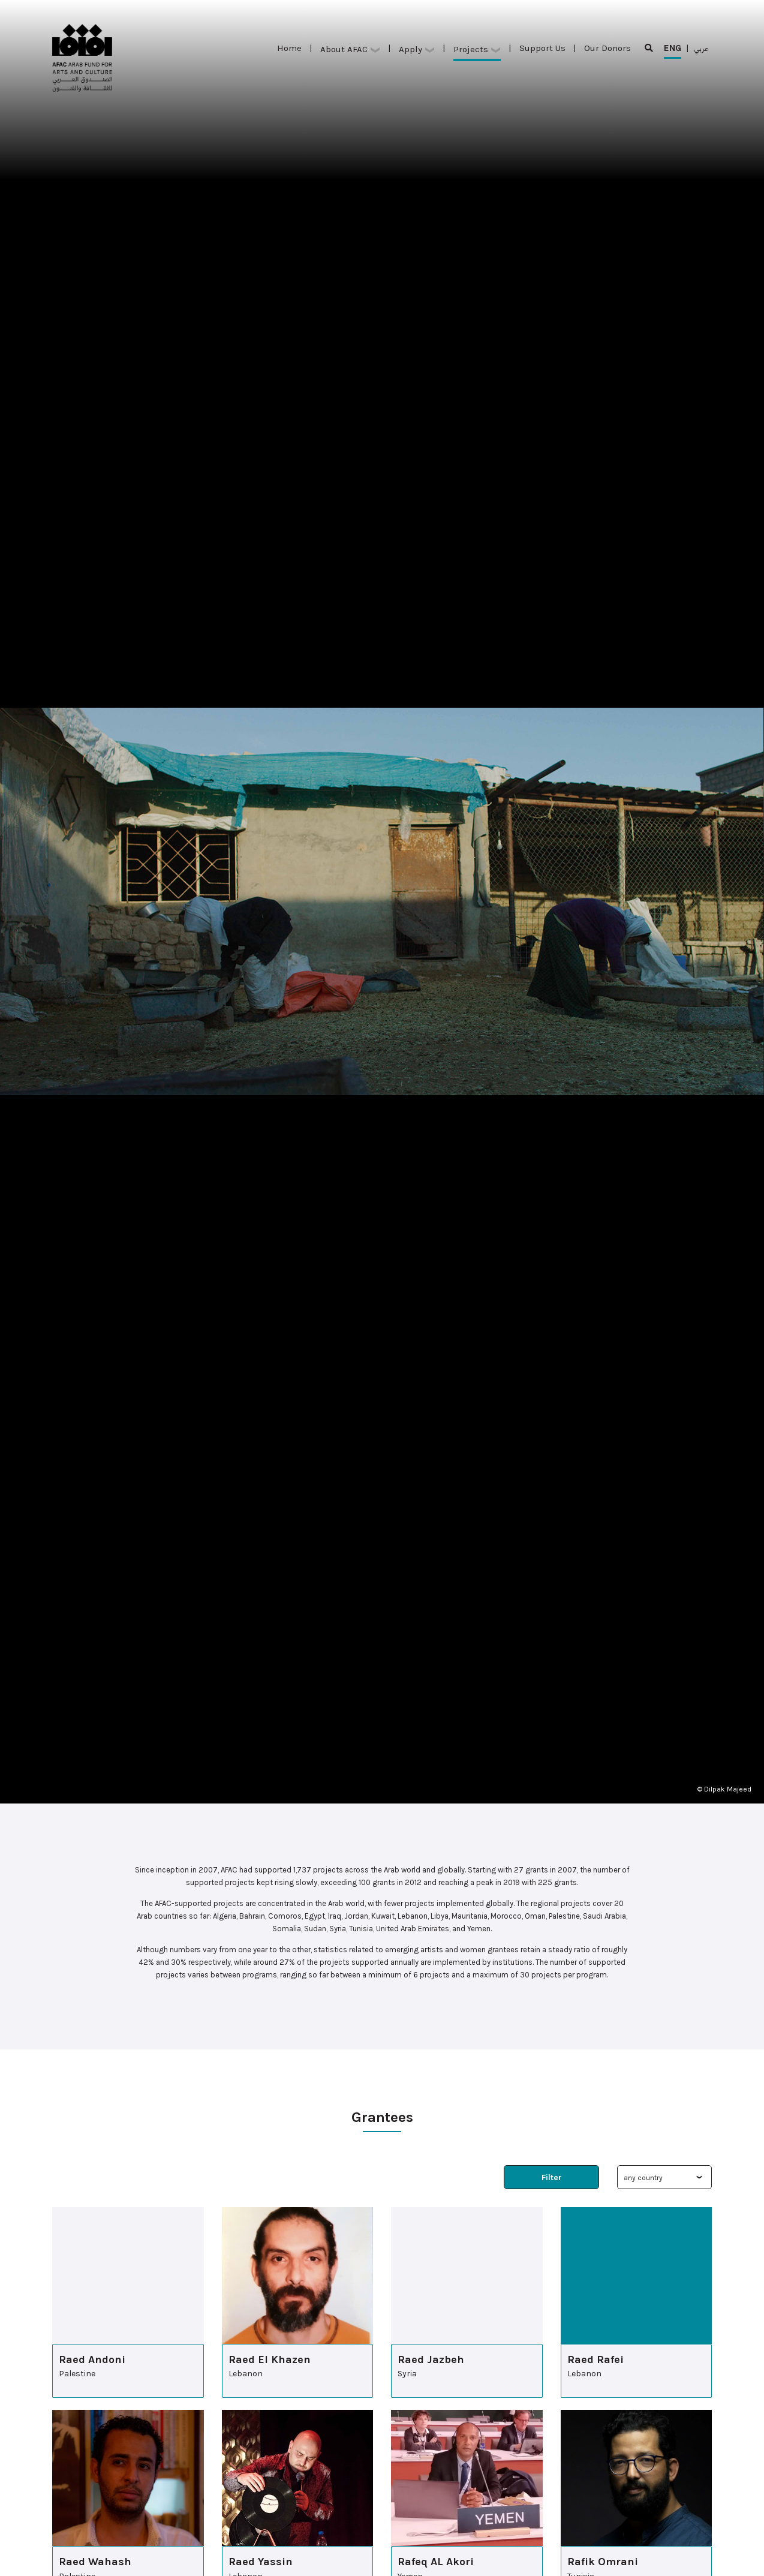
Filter (552, 2177)
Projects (477, 49)
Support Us (542, 48)
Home (289, 48)
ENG (672, 51)
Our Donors (607, 48)
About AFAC (350, 49)
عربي (701, 48)
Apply (417, 49)
